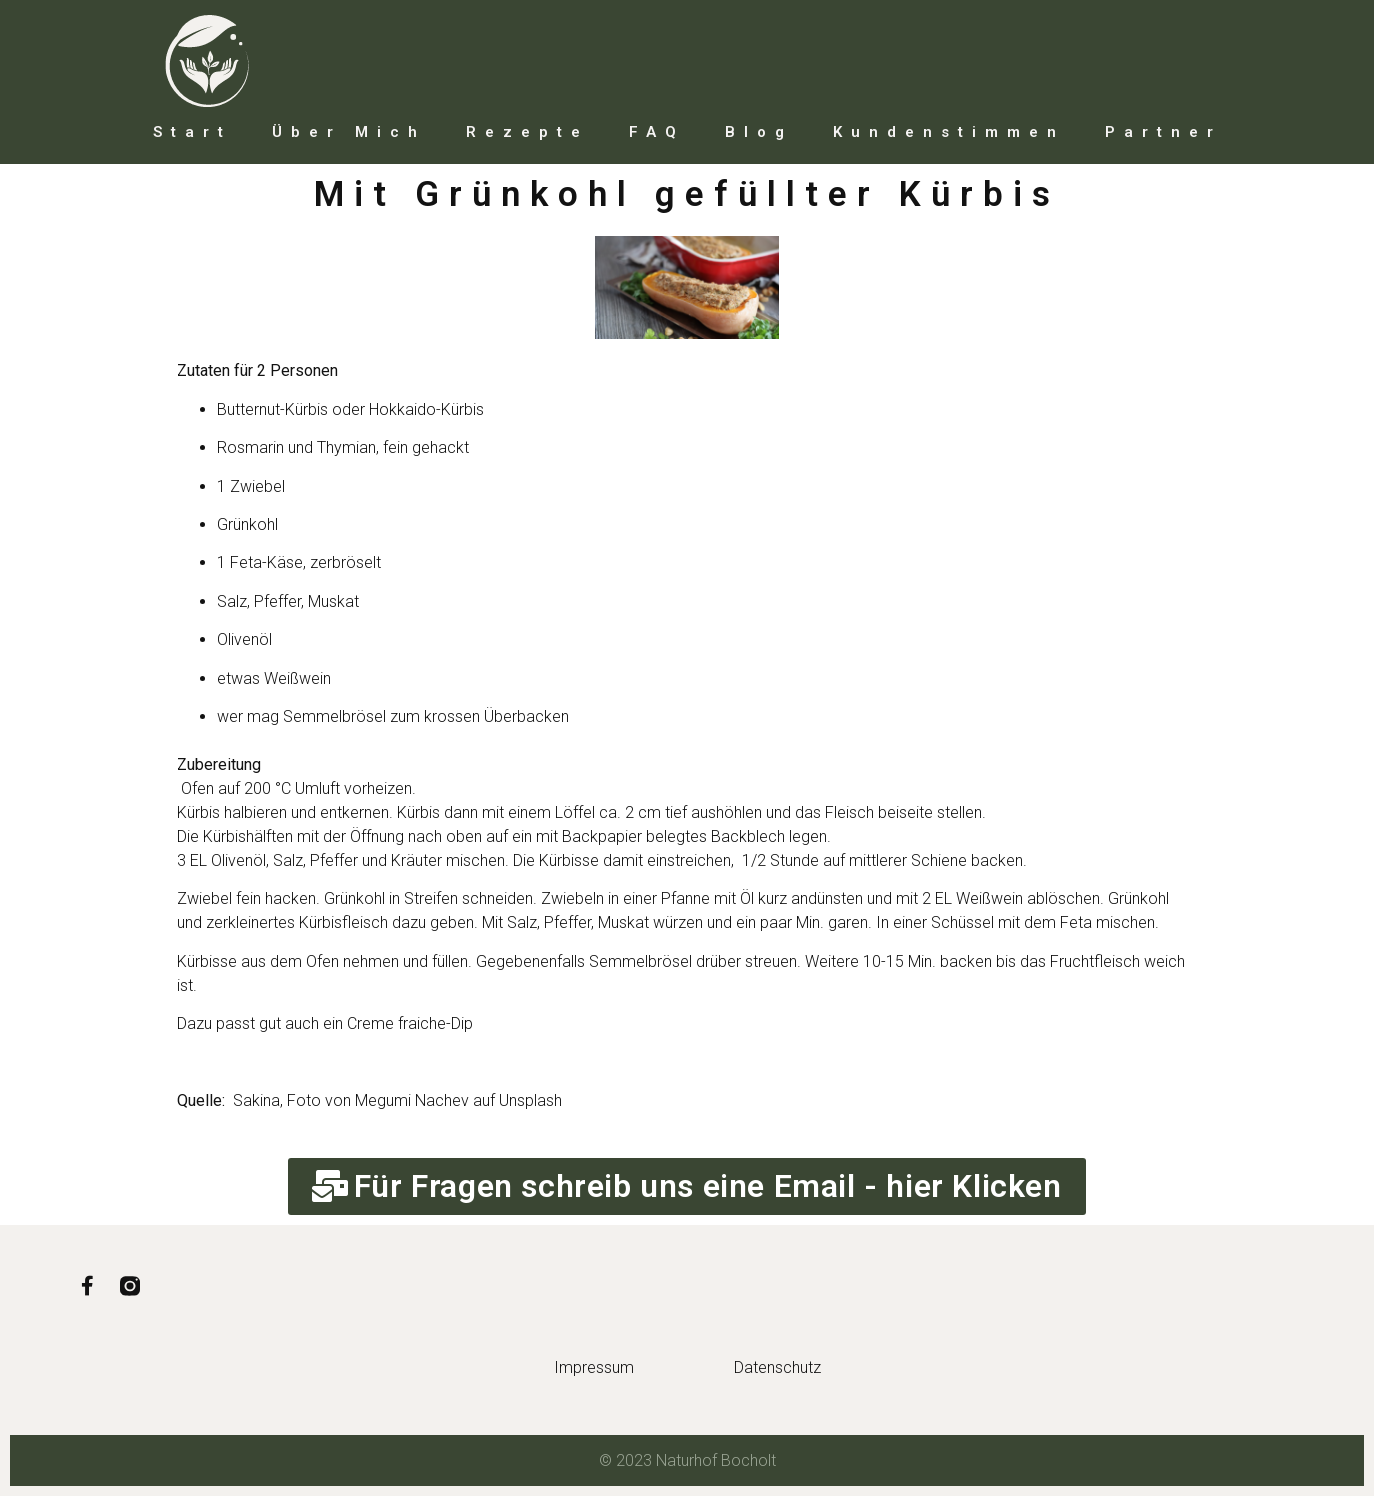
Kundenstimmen (949, 132)
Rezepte (527, 132)
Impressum (594, 1367)
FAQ (657, 132)
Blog (759, 132)
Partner (1163, 132)
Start (192, 132)
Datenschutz (777, 1367)
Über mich (349, 132)
